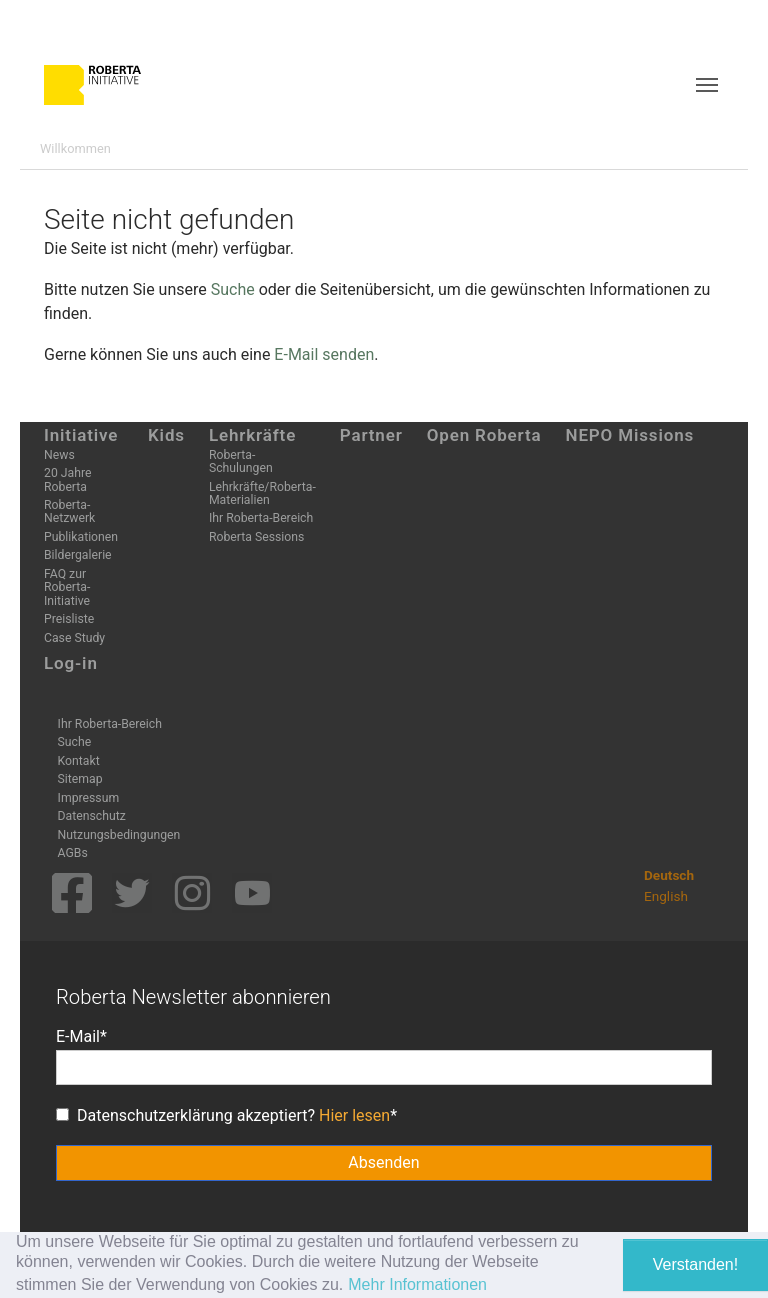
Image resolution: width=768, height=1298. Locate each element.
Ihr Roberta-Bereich (261, 518)
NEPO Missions (630, 435)
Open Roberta (484, 435)
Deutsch (669, 875)
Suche (233, 289)
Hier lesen (354, 1115)
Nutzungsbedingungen (119, 835)
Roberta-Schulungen (241, 461)
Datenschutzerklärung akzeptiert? (223, 1115)
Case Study (74, 638)
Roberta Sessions (256, 537)
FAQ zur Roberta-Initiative (67, 587)
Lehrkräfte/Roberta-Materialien (262, 493)
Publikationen (81, 537)
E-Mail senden (324, 354)
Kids (166, 435)
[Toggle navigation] (707, 85)
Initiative (81, 435)
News (59, 455)
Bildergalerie (78, 555)
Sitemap (80, 779)
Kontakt (79, 761)
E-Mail (78, 1036)
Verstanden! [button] (695, 1264)
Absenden (383, 1162)
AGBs (73, 853)
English (666, 896)
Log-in (71, 663)
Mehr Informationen (417, 1284)
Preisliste (69, 619)
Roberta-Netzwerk (69, 511)
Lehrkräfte (252, 435)
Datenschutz (92, 816)
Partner (371, 435)
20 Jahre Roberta (67, 479)
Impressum (89, 798)
